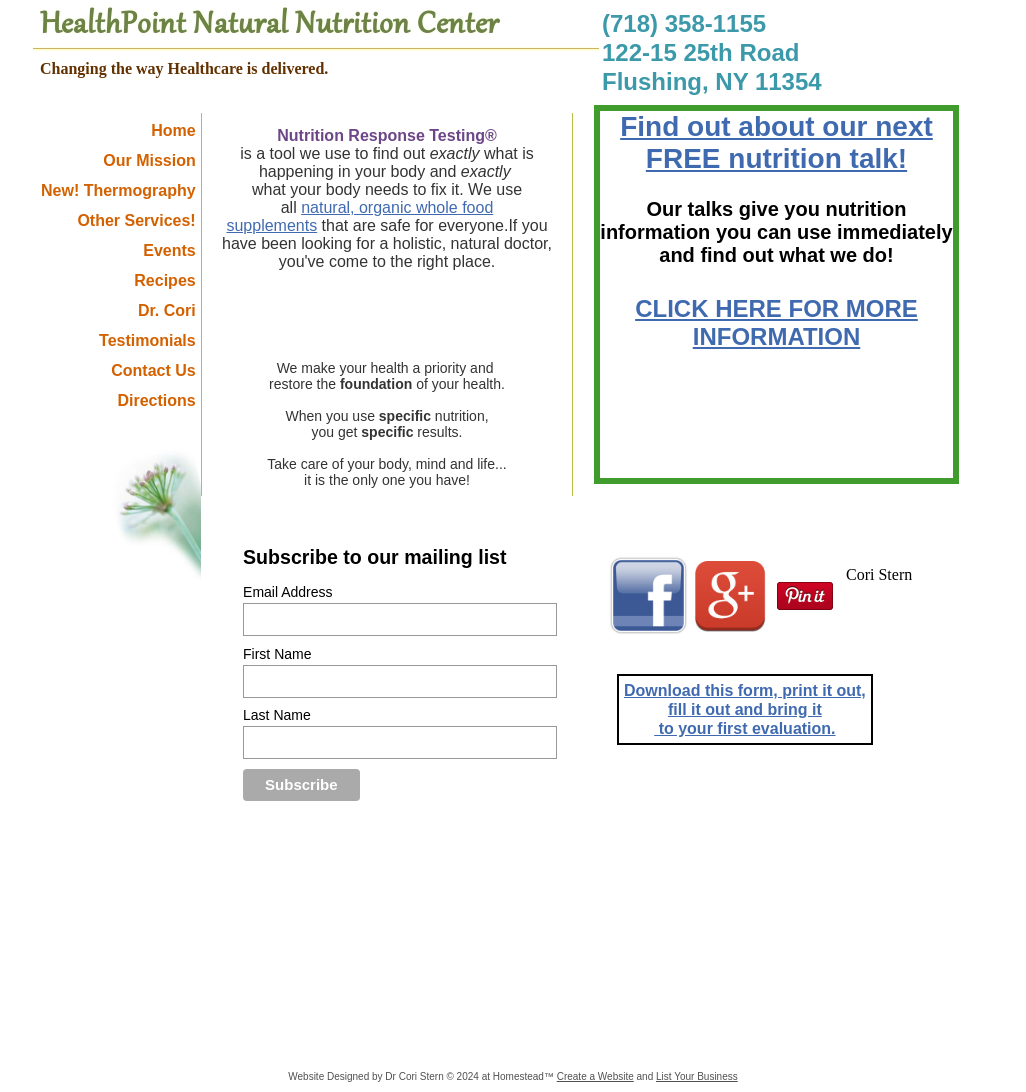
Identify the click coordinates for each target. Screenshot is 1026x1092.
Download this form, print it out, (745, 690)
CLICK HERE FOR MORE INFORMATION (776, 322)
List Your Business (697, 1076)
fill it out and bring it (745, 709)
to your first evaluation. (744, 728)
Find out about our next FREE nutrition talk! (776, 142)
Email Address (287, 592)
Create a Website (595, 1076)
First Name (277, 654)
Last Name (277, 715)
